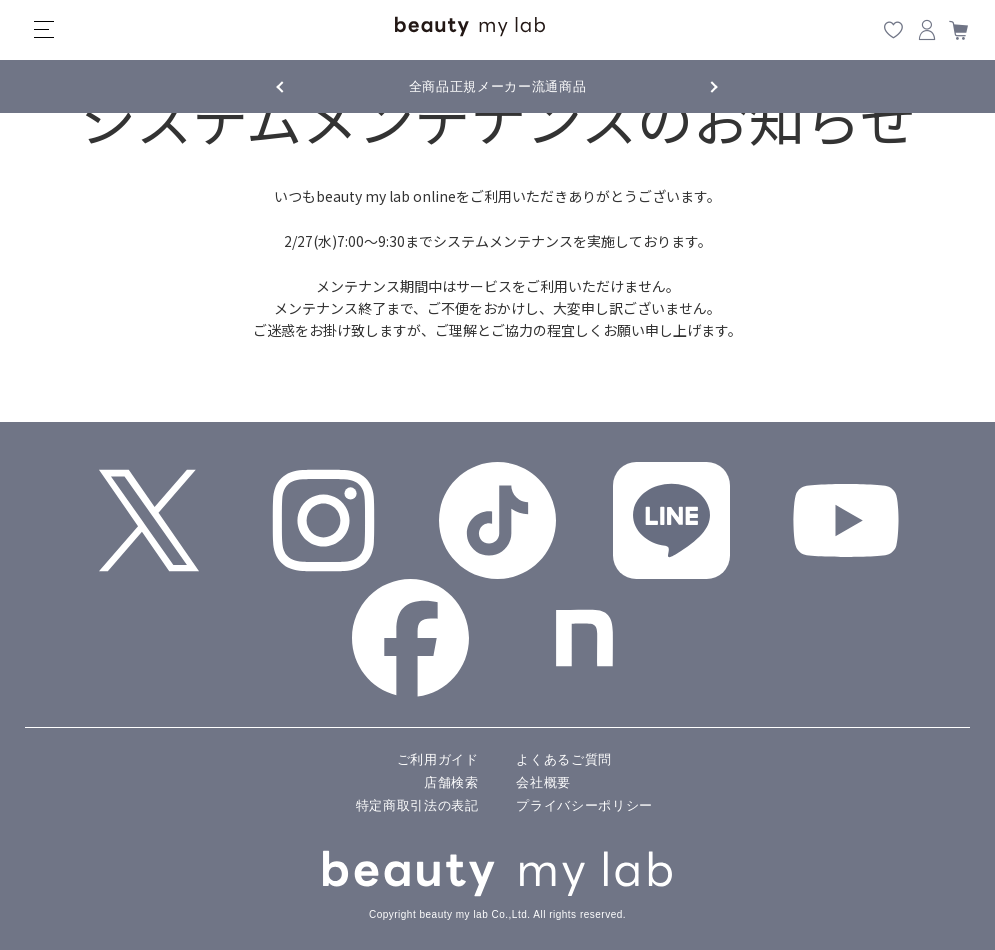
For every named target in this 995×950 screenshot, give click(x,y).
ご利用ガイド (438, 759)
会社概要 (543, 782)
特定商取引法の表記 (417, 805)
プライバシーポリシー (584, 805)
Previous (298, 85)
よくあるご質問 (564, 759)
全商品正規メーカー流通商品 (497, 86)
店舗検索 (451, 782)
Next (698, 85)
